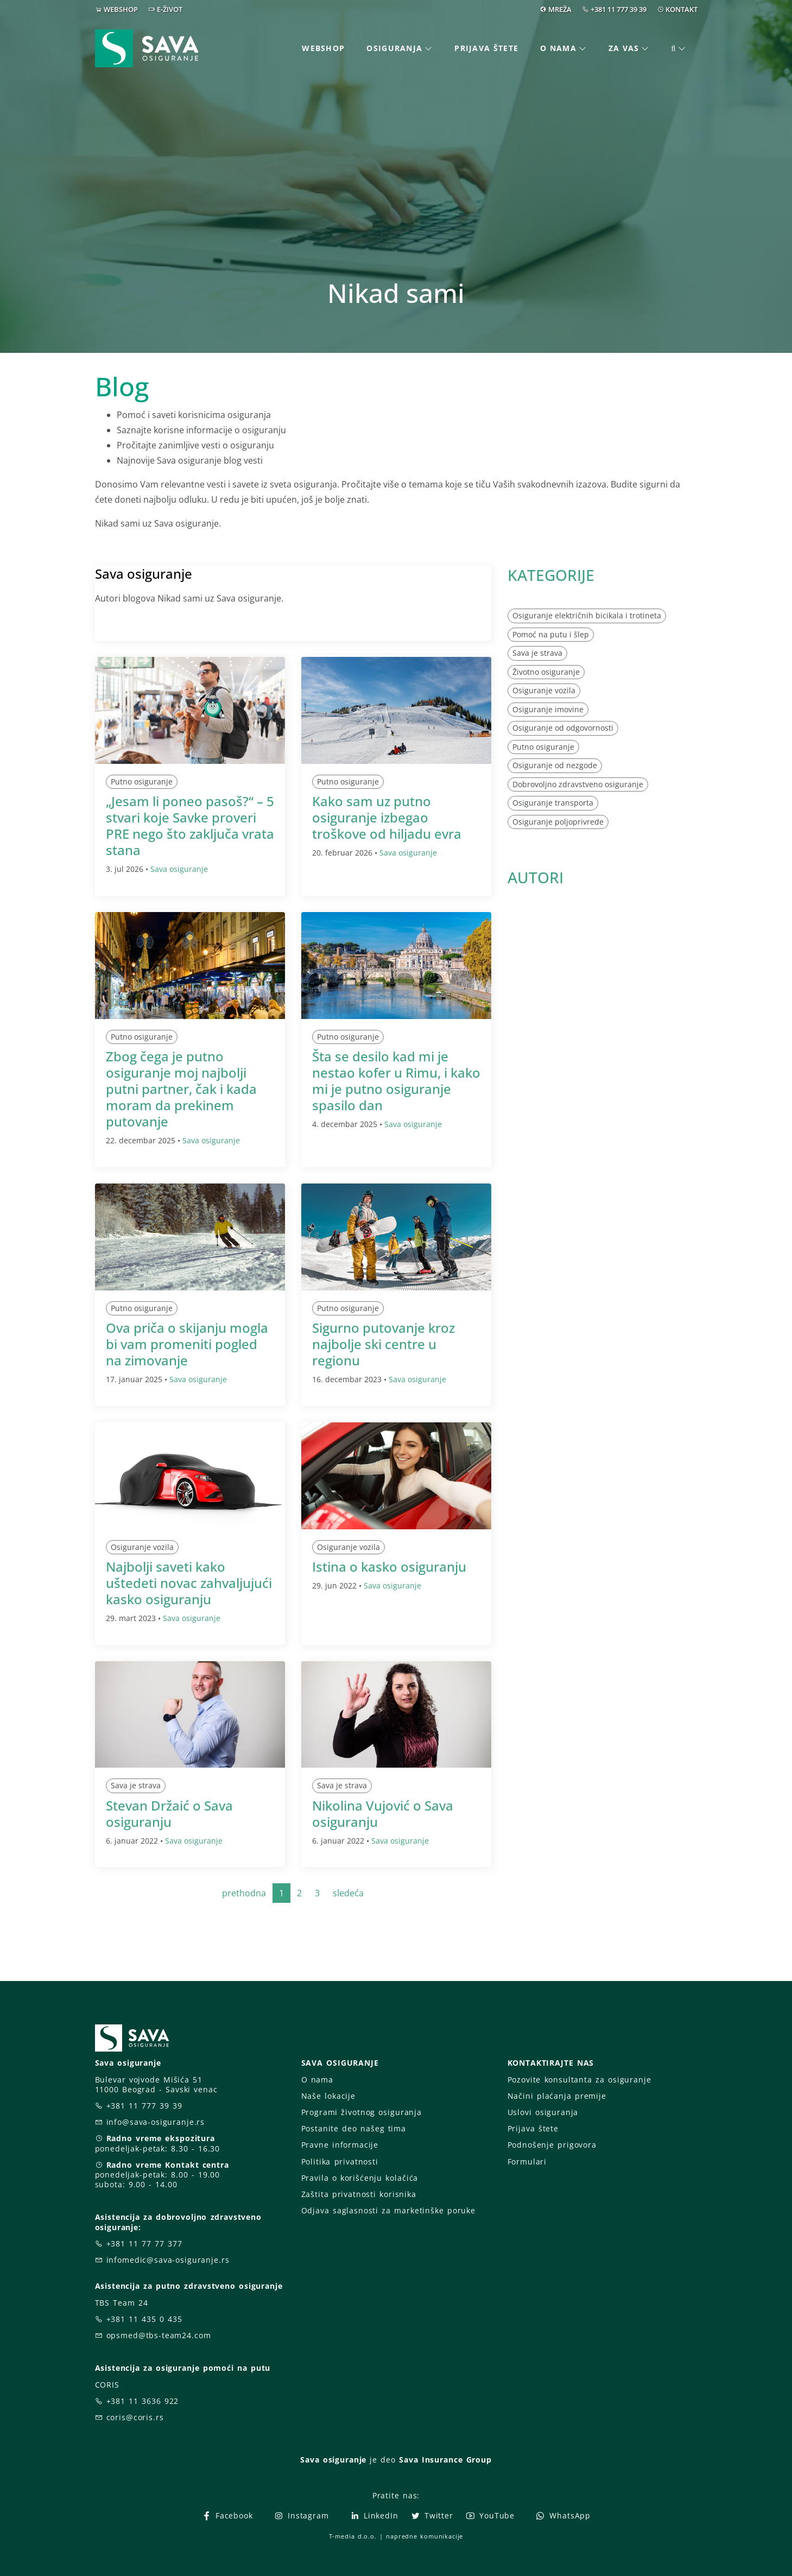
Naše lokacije (328, 2096)
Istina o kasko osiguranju (389, 1566)
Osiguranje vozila (142, 1547)
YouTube (490, 2515)
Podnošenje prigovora (552, 2145)
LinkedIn (374, 2515)
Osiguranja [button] (394, 48)
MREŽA (560, 9)
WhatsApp (563, 2515)
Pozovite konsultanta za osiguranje (579, 2079)
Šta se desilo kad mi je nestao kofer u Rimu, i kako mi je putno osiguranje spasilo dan (396, 1080)
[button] (679, 48)
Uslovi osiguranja (543, 2112)
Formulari (527, 2161)
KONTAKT (682, 9)
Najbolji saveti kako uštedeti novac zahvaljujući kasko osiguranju (189, 1583)
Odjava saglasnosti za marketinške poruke (388, 2210)
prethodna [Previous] (244, 1893)
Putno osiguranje (142, 781)
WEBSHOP (121, 9)
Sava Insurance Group (445, 2459)
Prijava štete (486, 48)
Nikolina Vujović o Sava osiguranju (382, 1813)
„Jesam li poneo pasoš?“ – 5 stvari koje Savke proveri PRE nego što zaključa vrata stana (190, 825)
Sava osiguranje (179, 869)
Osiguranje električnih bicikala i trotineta (586, 615)
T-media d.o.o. (353, 2536)
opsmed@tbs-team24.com (158, 2335)
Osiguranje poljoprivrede (558, 822)
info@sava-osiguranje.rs (155, 2122)
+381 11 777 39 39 (619, 9)
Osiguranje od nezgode (554, 765)
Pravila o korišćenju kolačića (360, 2178)
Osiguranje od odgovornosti (562, 728)
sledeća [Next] (348, 1893)
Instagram (301, 2515)
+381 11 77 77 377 (144, 2243)
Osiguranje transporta (552, 803)
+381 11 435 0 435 (144, 2319)
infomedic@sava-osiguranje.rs (168, 2260)
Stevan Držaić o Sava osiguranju (169, 1813)
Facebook (227, 2515)
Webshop (323, 48)
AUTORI (535, 877)
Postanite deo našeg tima (353, 2128)
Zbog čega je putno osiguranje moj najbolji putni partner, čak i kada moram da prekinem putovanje (181, 1088)
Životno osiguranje (546, 672)
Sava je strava (136, 1785)
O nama (317, 2079)
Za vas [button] (624, 48)
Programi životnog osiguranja (361, 2112)
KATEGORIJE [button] (551, 575)
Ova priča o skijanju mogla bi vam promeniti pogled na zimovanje (187, 1344)
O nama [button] (558, 48)
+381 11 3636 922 (142, 2401)
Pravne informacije (340, 2145)
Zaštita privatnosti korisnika (358, 2194)
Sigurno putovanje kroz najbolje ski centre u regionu (383, 1344)
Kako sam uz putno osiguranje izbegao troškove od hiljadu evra (386, 817)
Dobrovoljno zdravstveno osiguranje (577, 784)
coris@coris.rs (135, 2417)
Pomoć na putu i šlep (550, 634)
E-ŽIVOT (169, 9)
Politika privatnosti (339, 2161)
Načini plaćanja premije (557, 2096)
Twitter (431, 2515)
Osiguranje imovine (548, 709)
